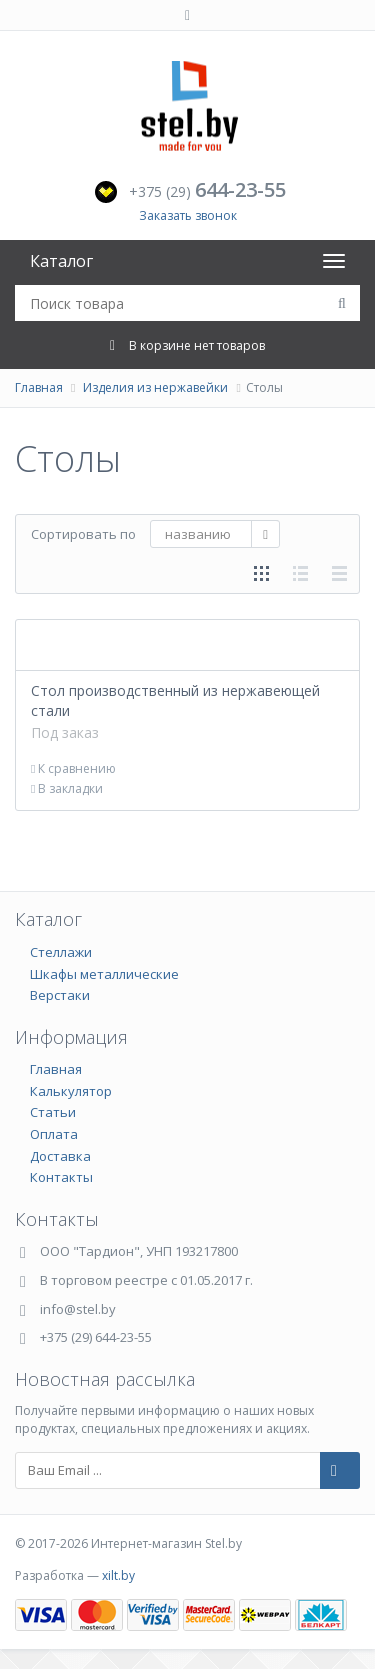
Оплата (54, 1134)
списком (300, 573)
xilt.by (118, 1575)
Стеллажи (61, 952)
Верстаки (60, 995)
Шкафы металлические (104, 974)
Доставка (60, 1156)
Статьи (53, 1112)
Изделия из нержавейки (155, 387)
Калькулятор (71, 1091)
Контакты (61, 1177)
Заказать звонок (188, 215)
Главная (39, 387)
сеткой (261, 573)
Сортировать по (83, 534)
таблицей (339, 573)
